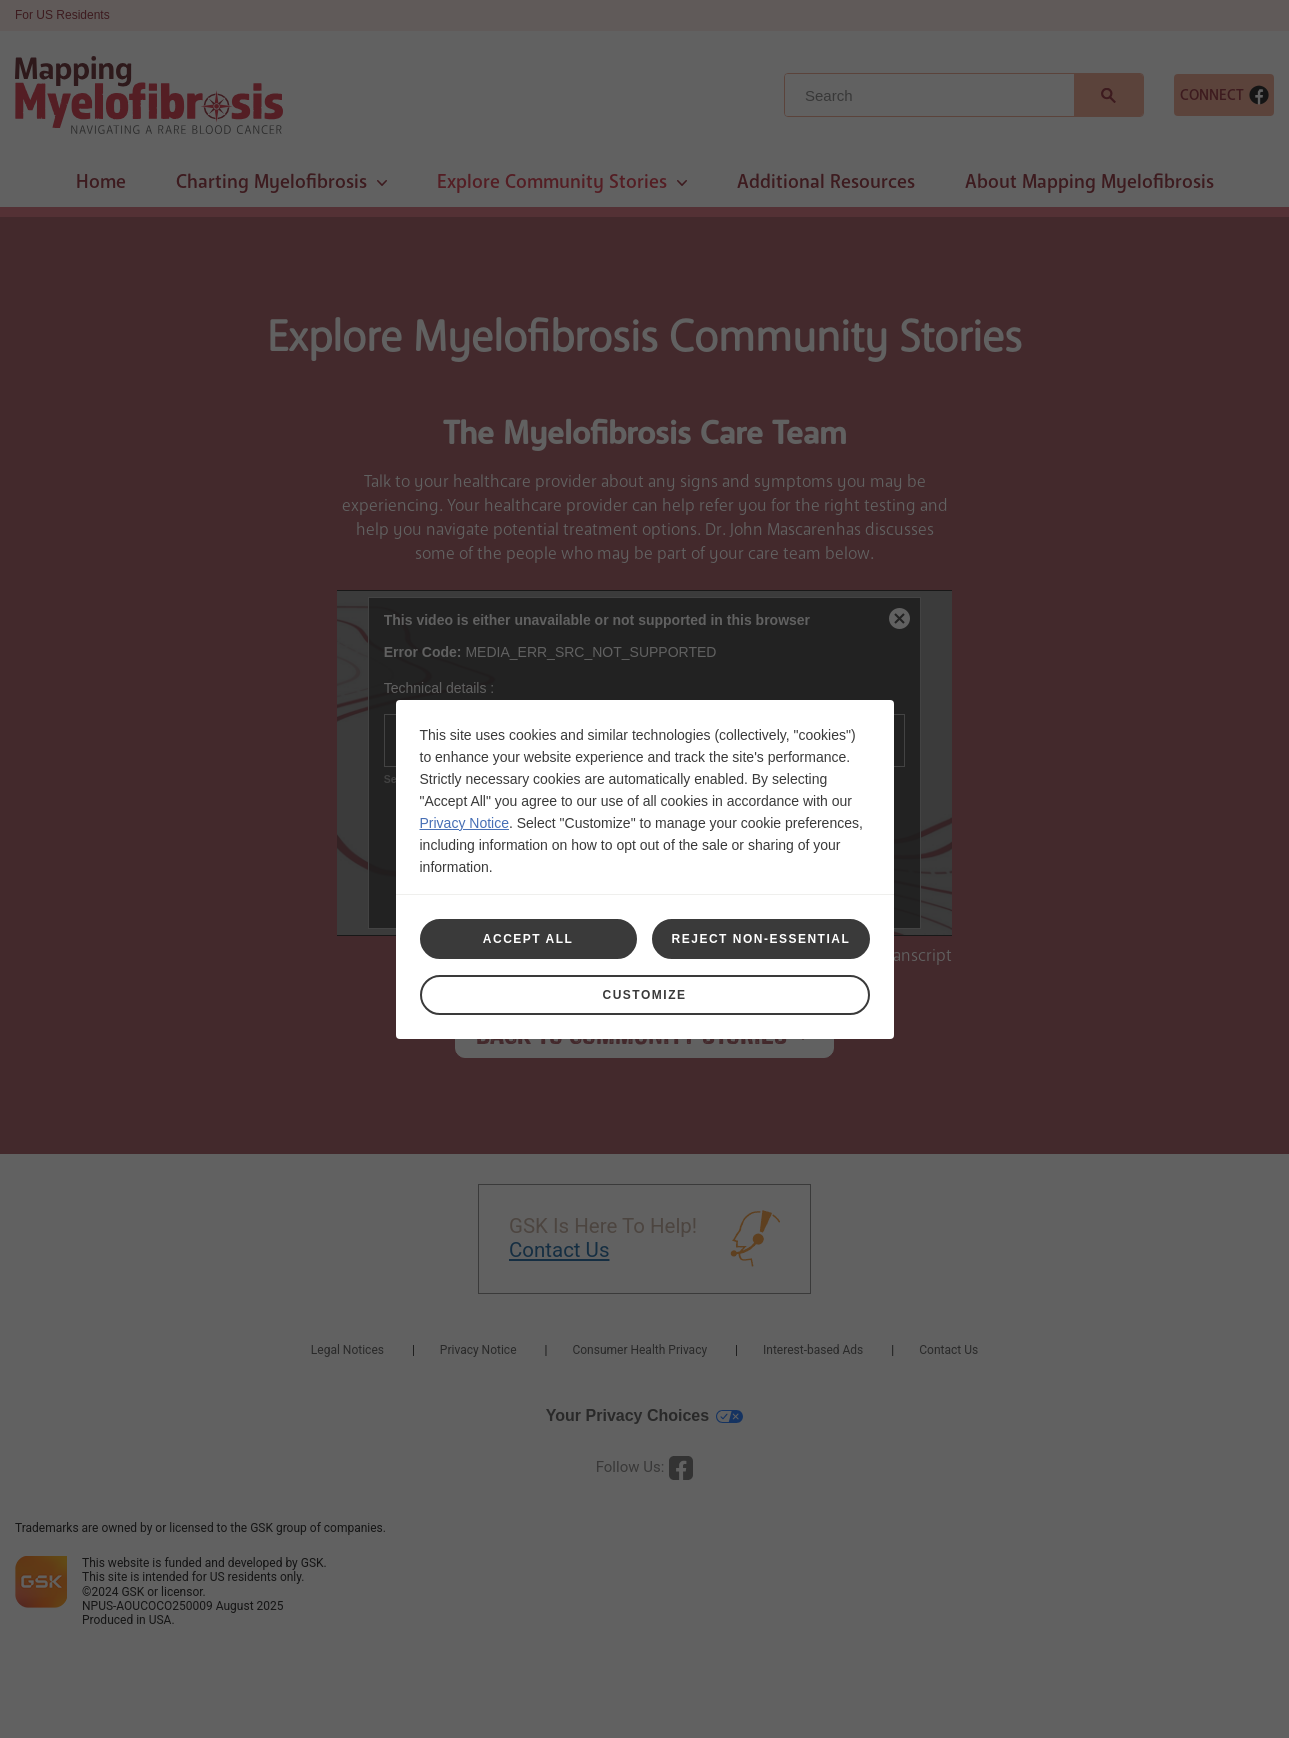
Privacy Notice (464, 823)
